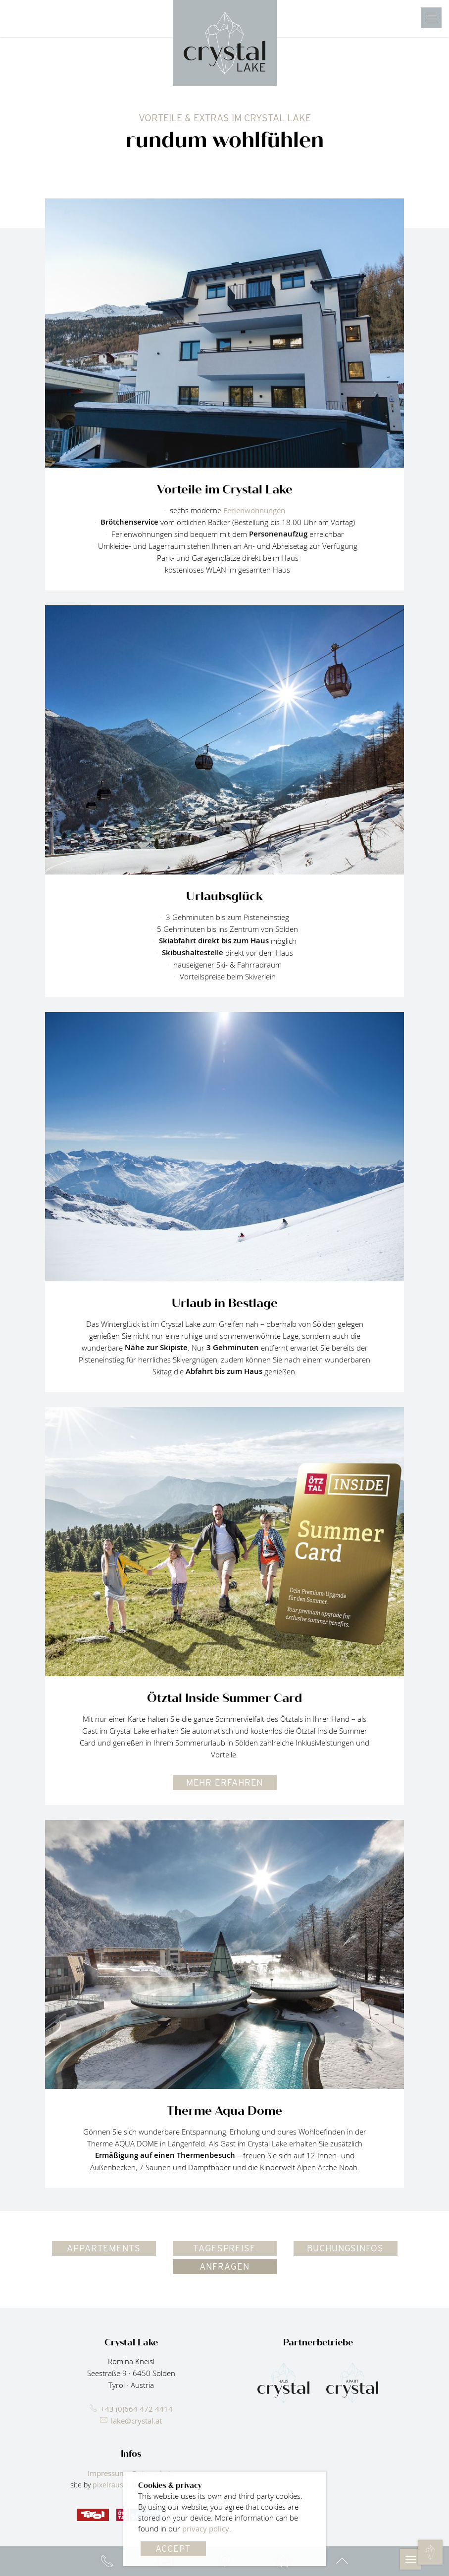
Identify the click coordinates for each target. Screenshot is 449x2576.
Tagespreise (224, 2248)
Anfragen (224, 2266)
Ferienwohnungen (254, 510)
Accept (173, 2548)
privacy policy (205, 2528)
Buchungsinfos (345, 2248)
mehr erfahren (224, 1782)
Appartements (104, 2248)
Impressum (107, 2473)
